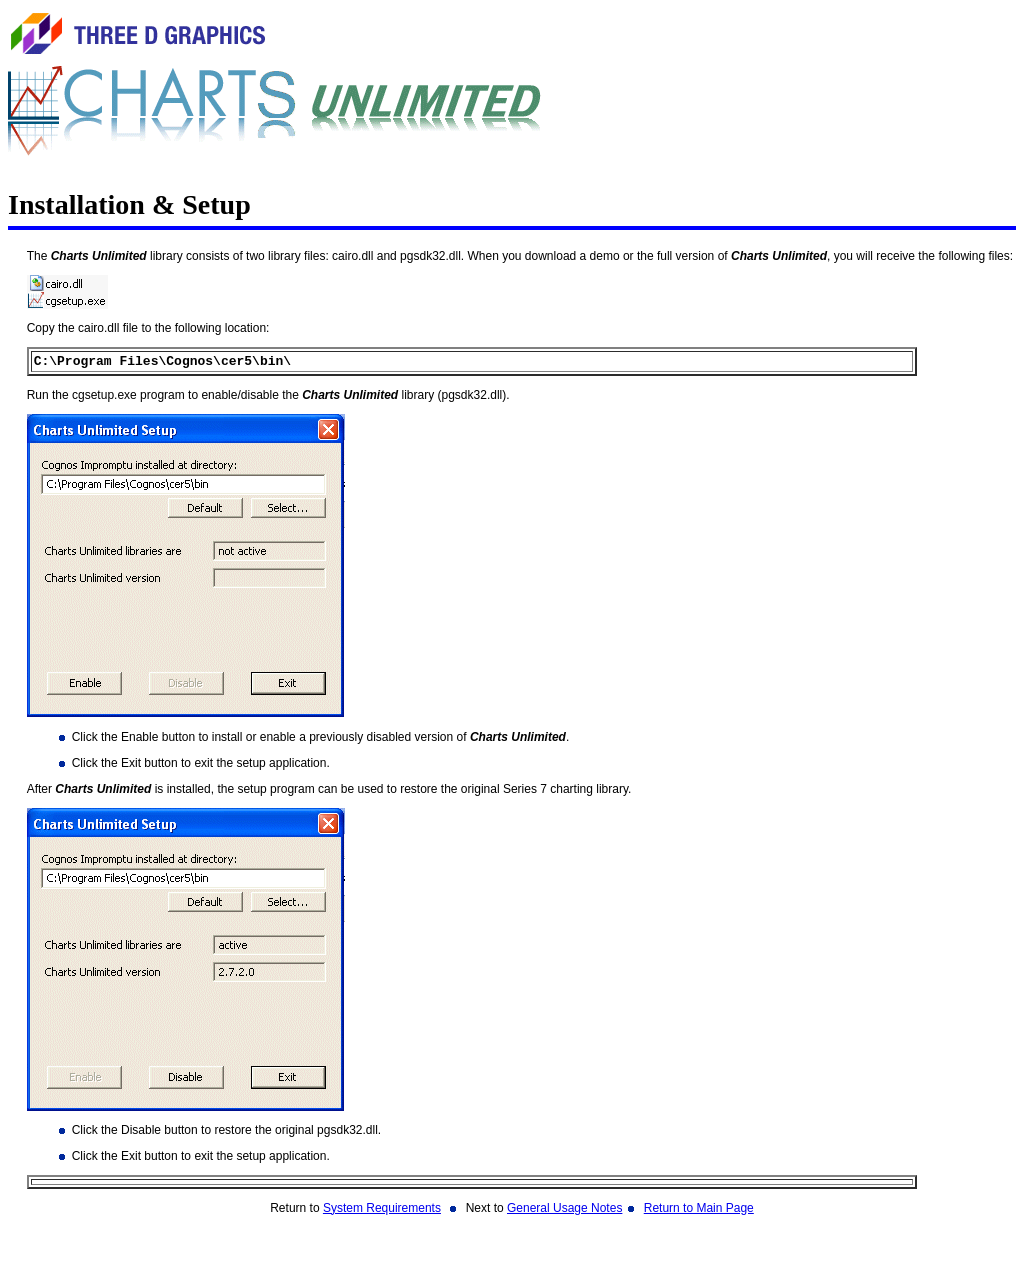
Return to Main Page (699, 1211)
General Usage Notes (564, 1211)
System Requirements (382, 1211)
